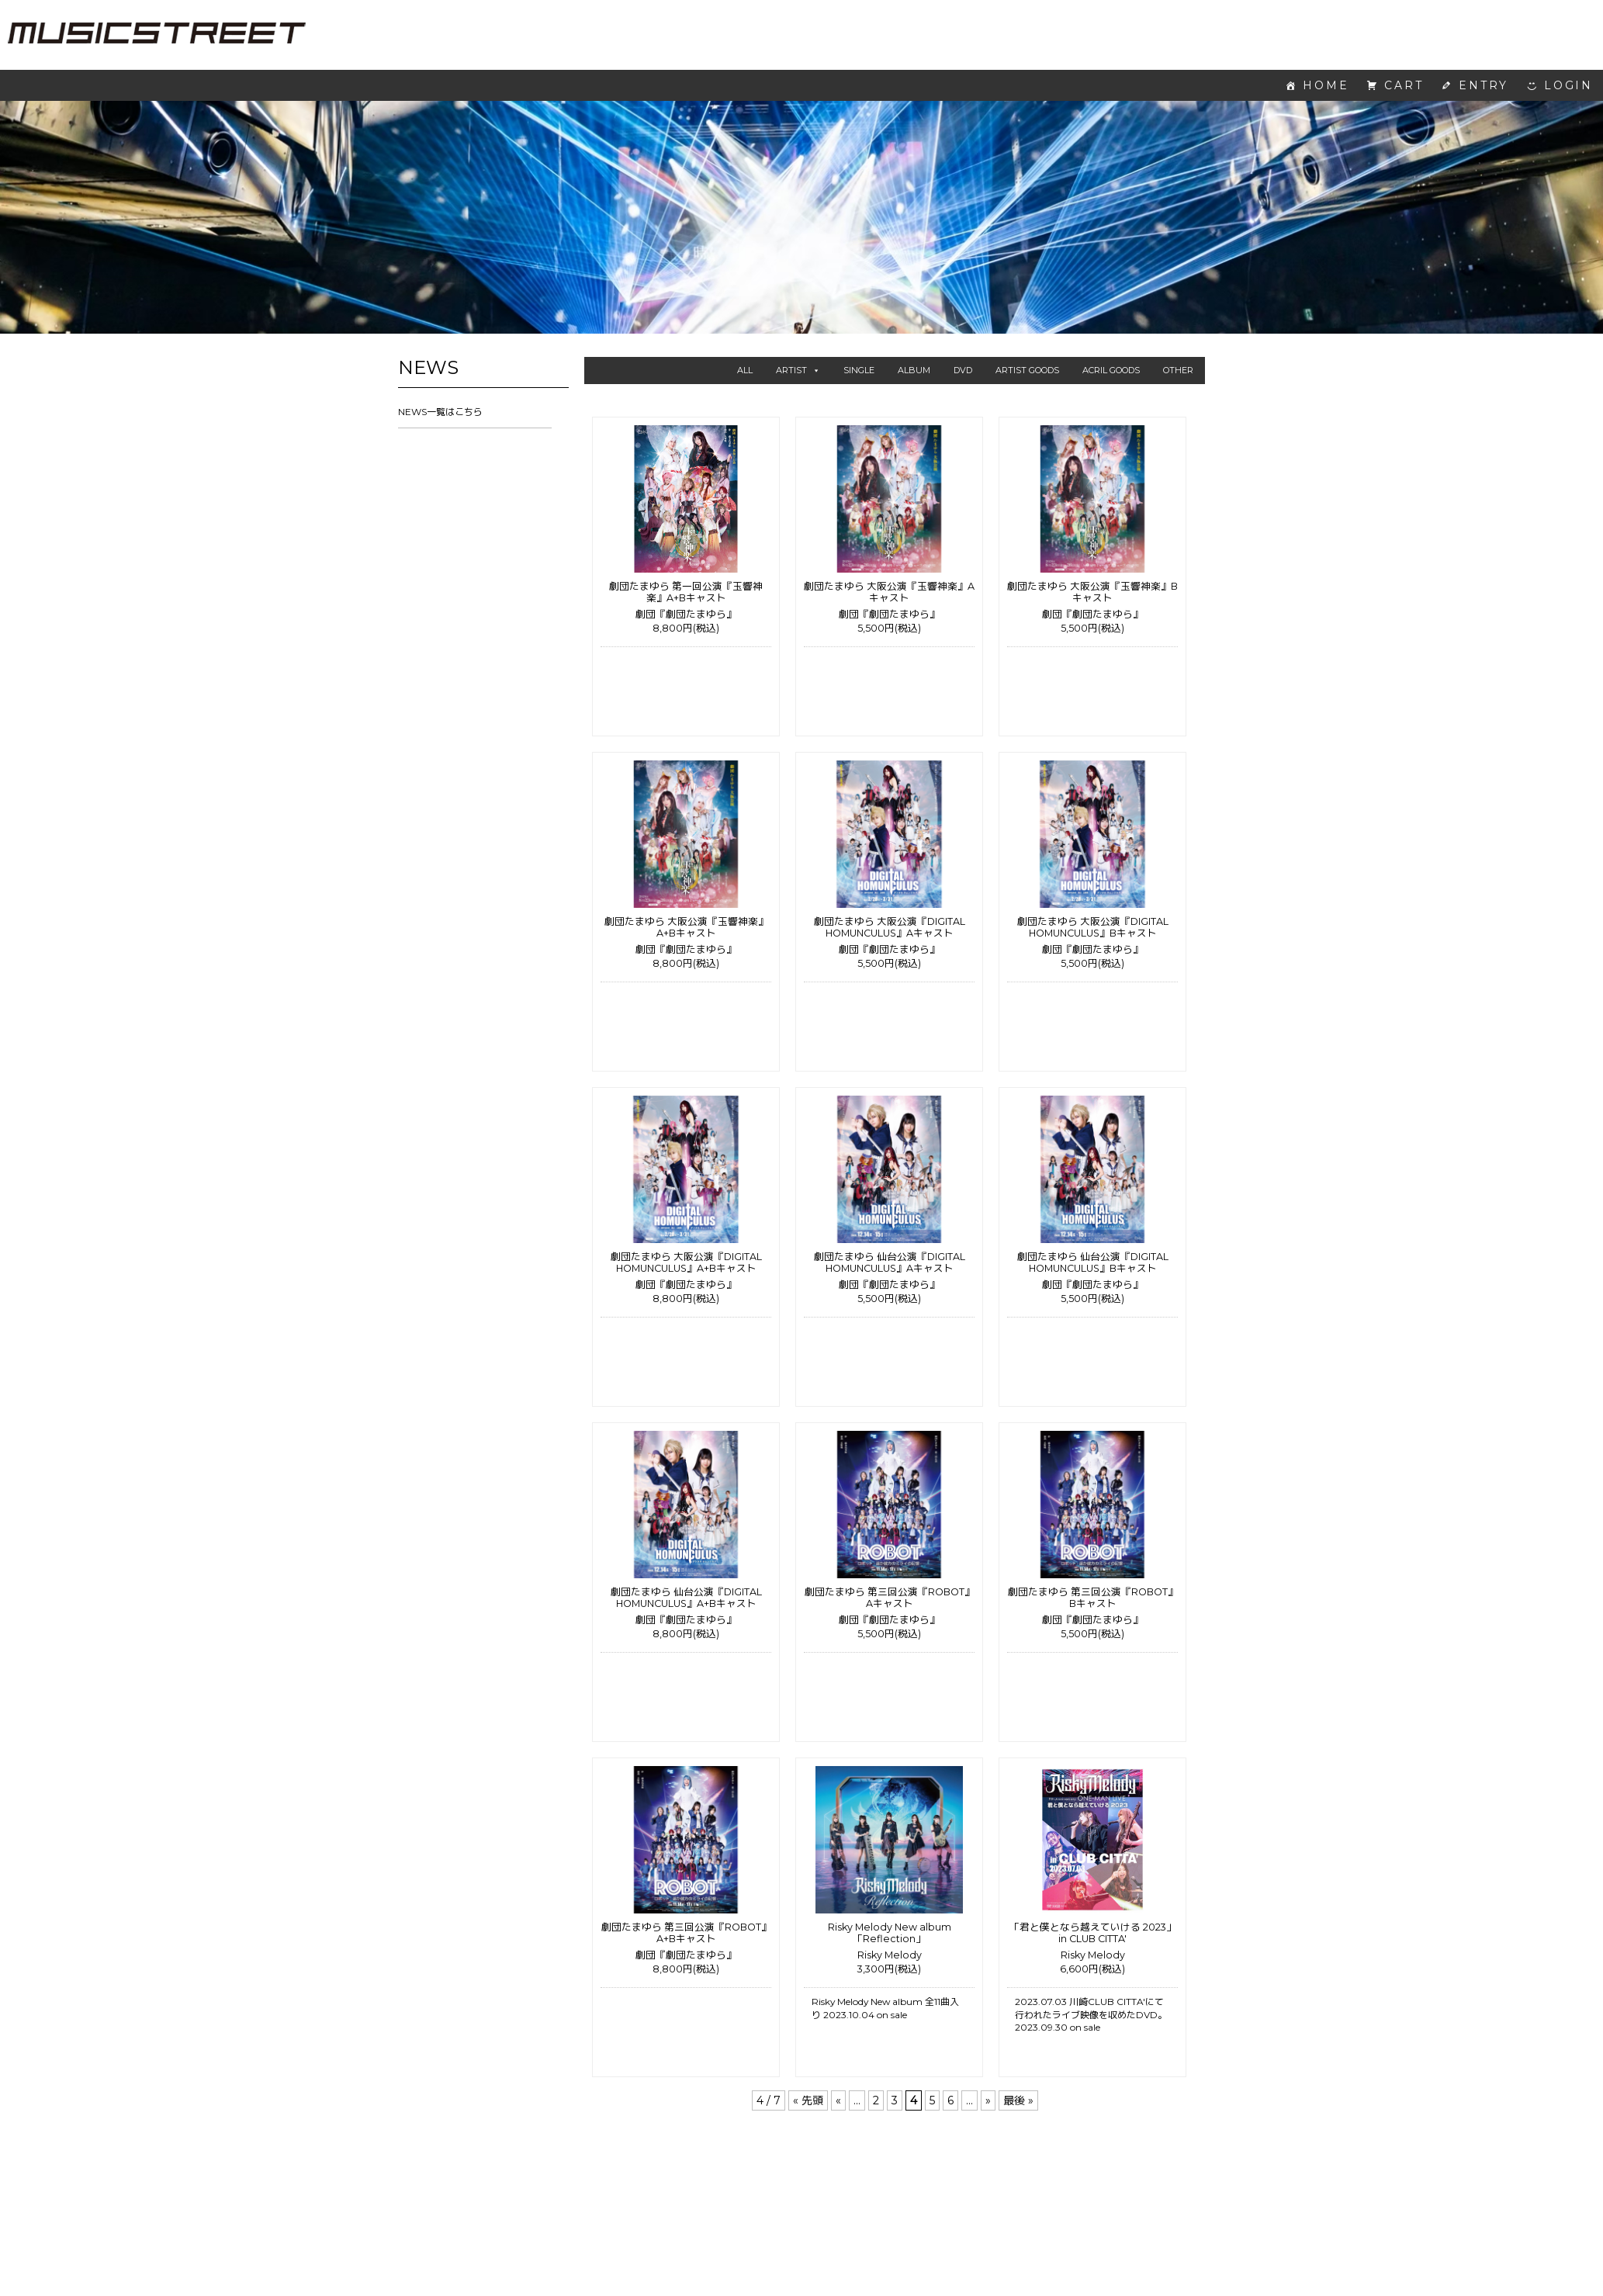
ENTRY (1483, 85)
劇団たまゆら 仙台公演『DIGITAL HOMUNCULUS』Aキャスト (889, 1262)
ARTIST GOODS (1027, 370)
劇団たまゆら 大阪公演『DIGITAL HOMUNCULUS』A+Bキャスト (686, 1262)
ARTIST (798, 370)
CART (1403, 85)
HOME (1326, 85)
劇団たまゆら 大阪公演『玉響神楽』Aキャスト (889, 592)
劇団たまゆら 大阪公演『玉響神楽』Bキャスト (1092, 592)
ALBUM (914, 370)
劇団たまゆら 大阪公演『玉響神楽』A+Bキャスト (686, 927)
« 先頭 (808, 2100)
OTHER (1178, 370)
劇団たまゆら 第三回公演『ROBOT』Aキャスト (890, 1597)
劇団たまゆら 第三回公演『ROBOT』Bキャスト (1093, 1597)
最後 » (1018, 2100)
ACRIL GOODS (1111, 370)
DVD (963, 370)
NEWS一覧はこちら (440, 411)
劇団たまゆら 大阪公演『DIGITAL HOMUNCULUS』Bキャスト (1092, 927)
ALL (745, 370)
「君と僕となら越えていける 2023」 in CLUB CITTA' (1092, 1933)
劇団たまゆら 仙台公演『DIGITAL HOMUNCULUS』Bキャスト (1092, 1262)
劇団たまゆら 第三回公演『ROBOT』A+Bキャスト (686, 1933)
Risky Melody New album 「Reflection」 (889, 1933)
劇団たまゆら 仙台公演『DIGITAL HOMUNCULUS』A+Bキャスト (686, 1597)
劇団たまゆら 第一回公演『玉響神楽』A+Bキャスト (686, 592)
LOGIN (1568, 85)
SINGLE (858, 370)
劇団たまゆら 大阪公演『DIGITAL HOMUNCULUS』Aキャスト (889, 927)
